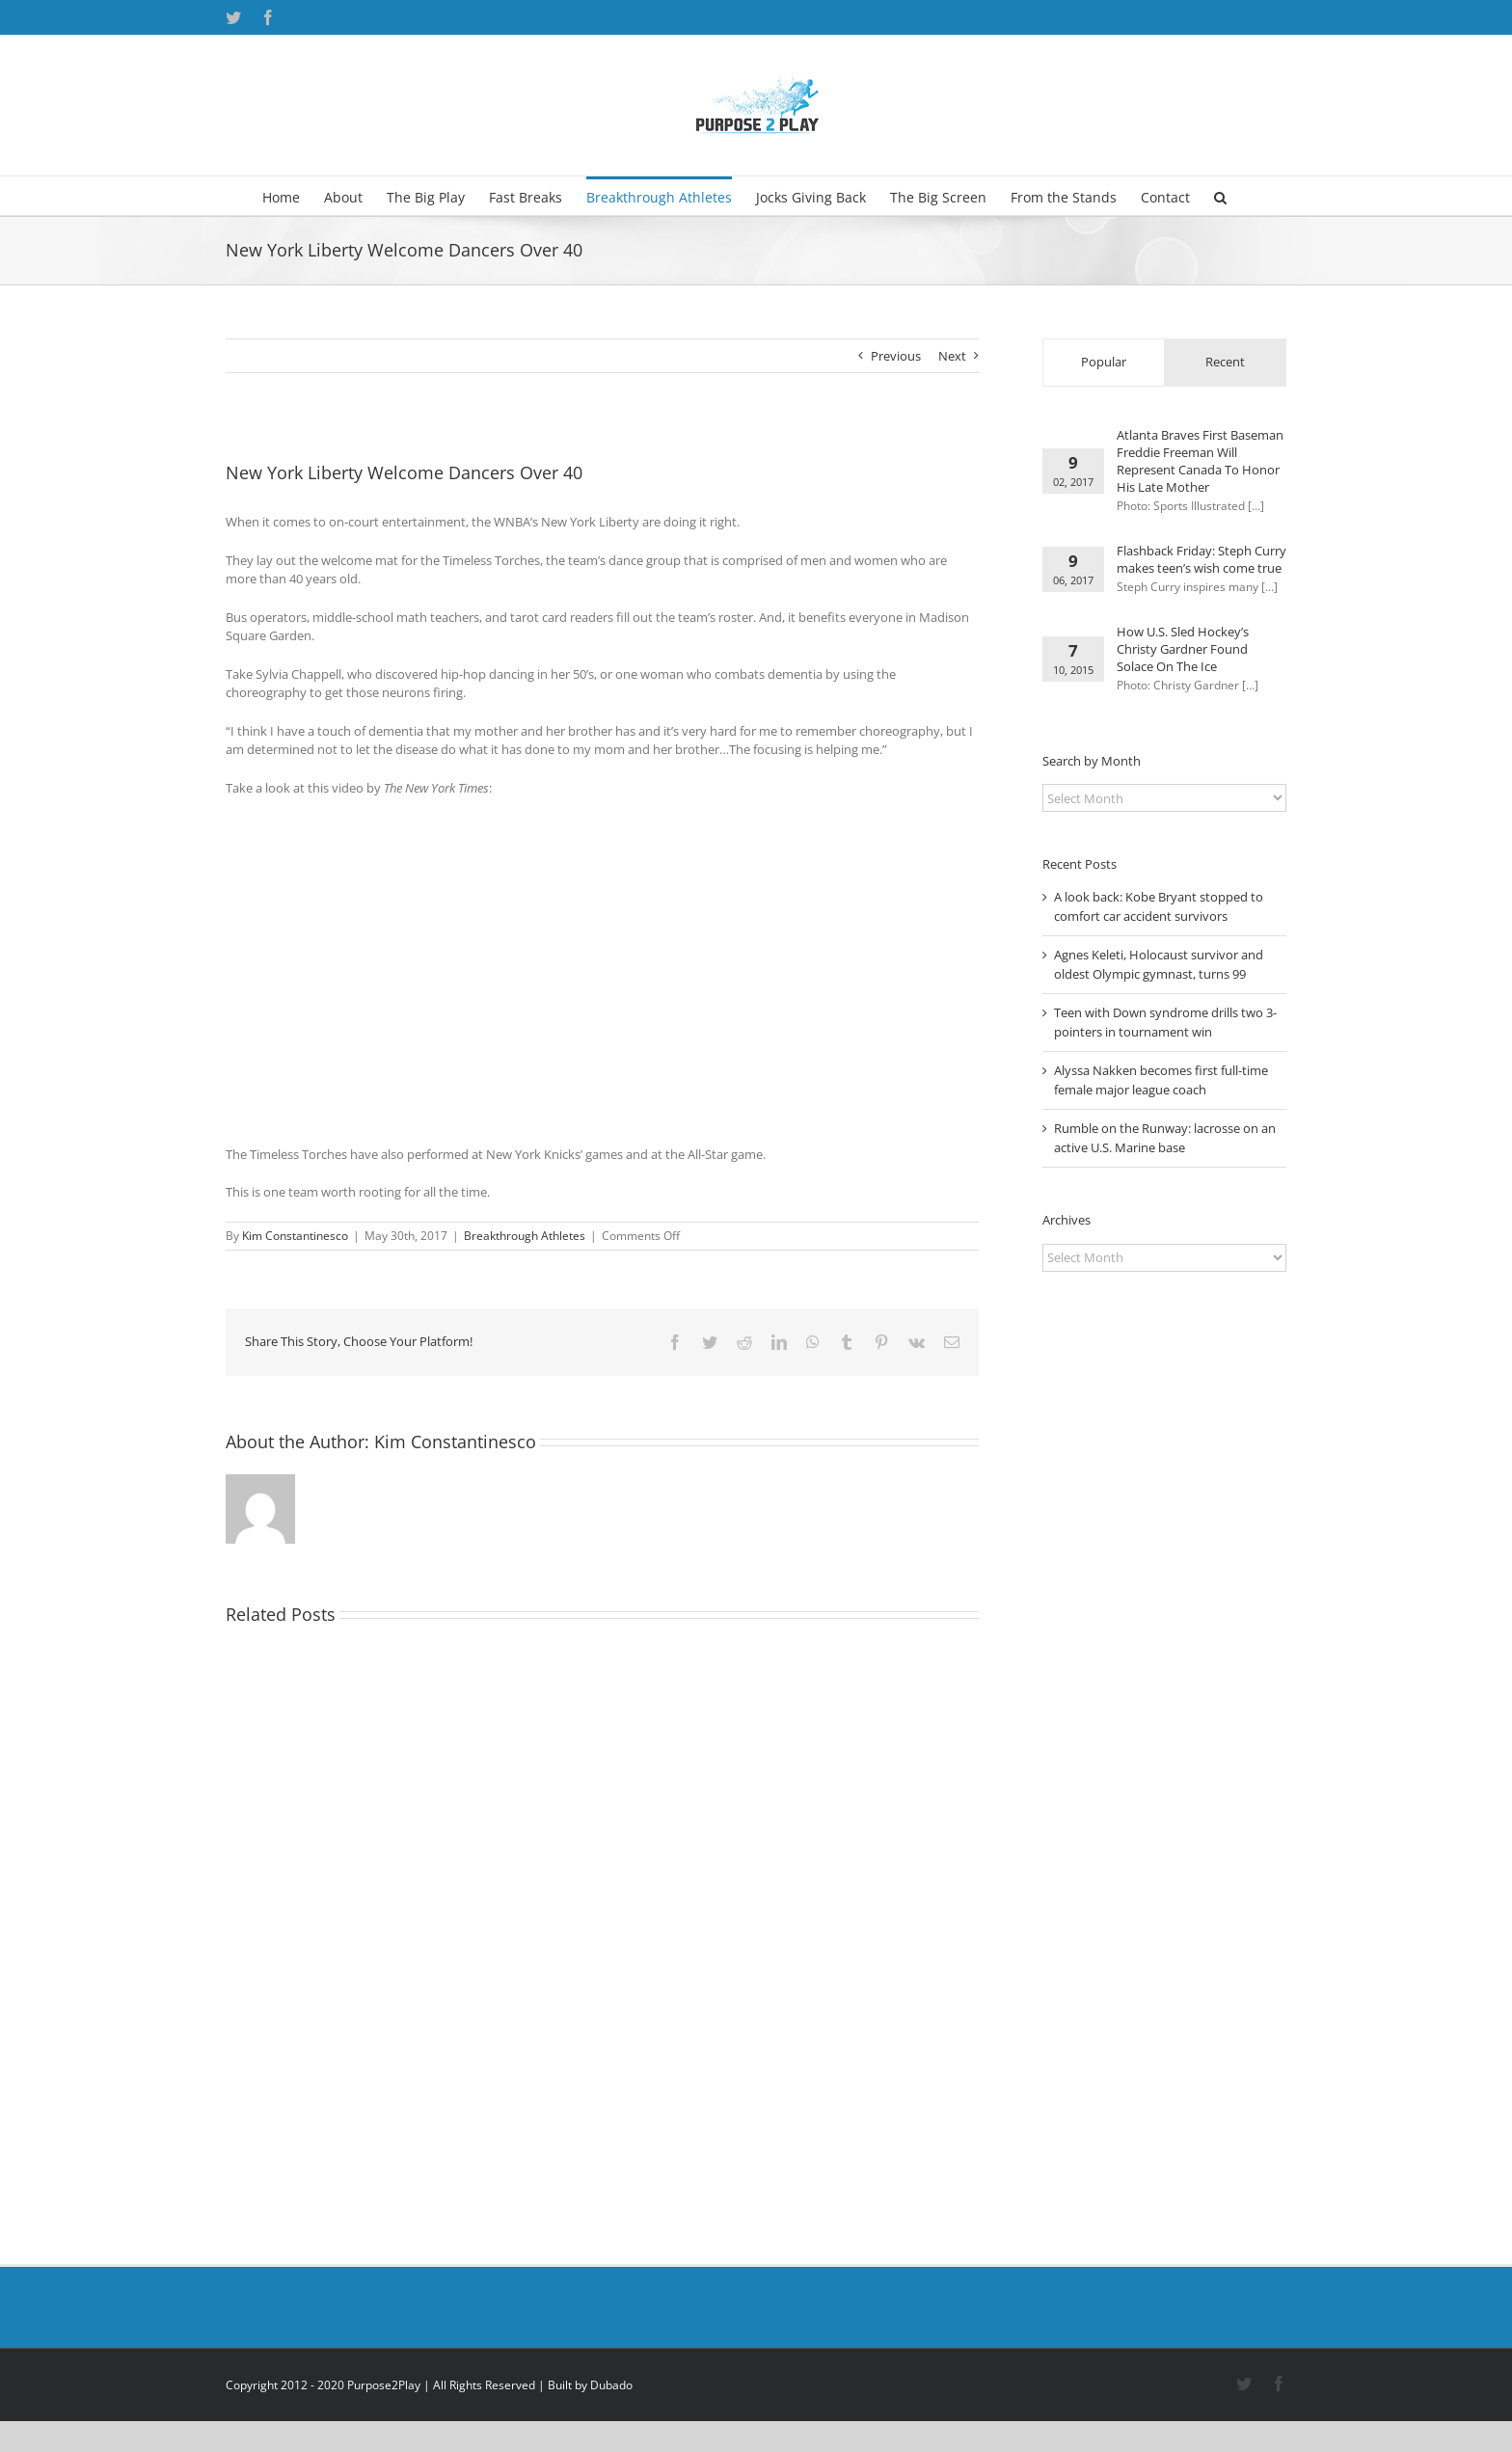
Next (952, 355)
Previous (896, 355)
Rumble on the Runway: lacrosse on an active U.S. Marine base (1165, 1137)
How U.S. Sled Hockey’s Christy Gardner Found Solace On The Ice (1183, 649)
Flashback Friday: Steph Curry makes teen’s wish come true (1201, 559)
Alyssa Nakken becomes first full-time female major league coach (1161, 1080)
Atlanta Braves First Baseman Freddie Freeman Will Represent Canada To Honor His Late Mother (1200, 461)
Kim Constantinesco (295, 1235)
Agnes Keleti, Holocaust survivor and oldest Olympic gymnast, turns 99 (1158, 964)
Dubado (611, 2385)
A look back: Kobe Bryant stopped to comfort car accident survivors (1158, 906)
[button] (1220, 195)
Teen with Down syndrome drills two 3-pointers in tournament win (1165, 1022)
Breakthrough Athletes (524, 1235)
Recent (1225, 361)
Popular (1103, 361)
